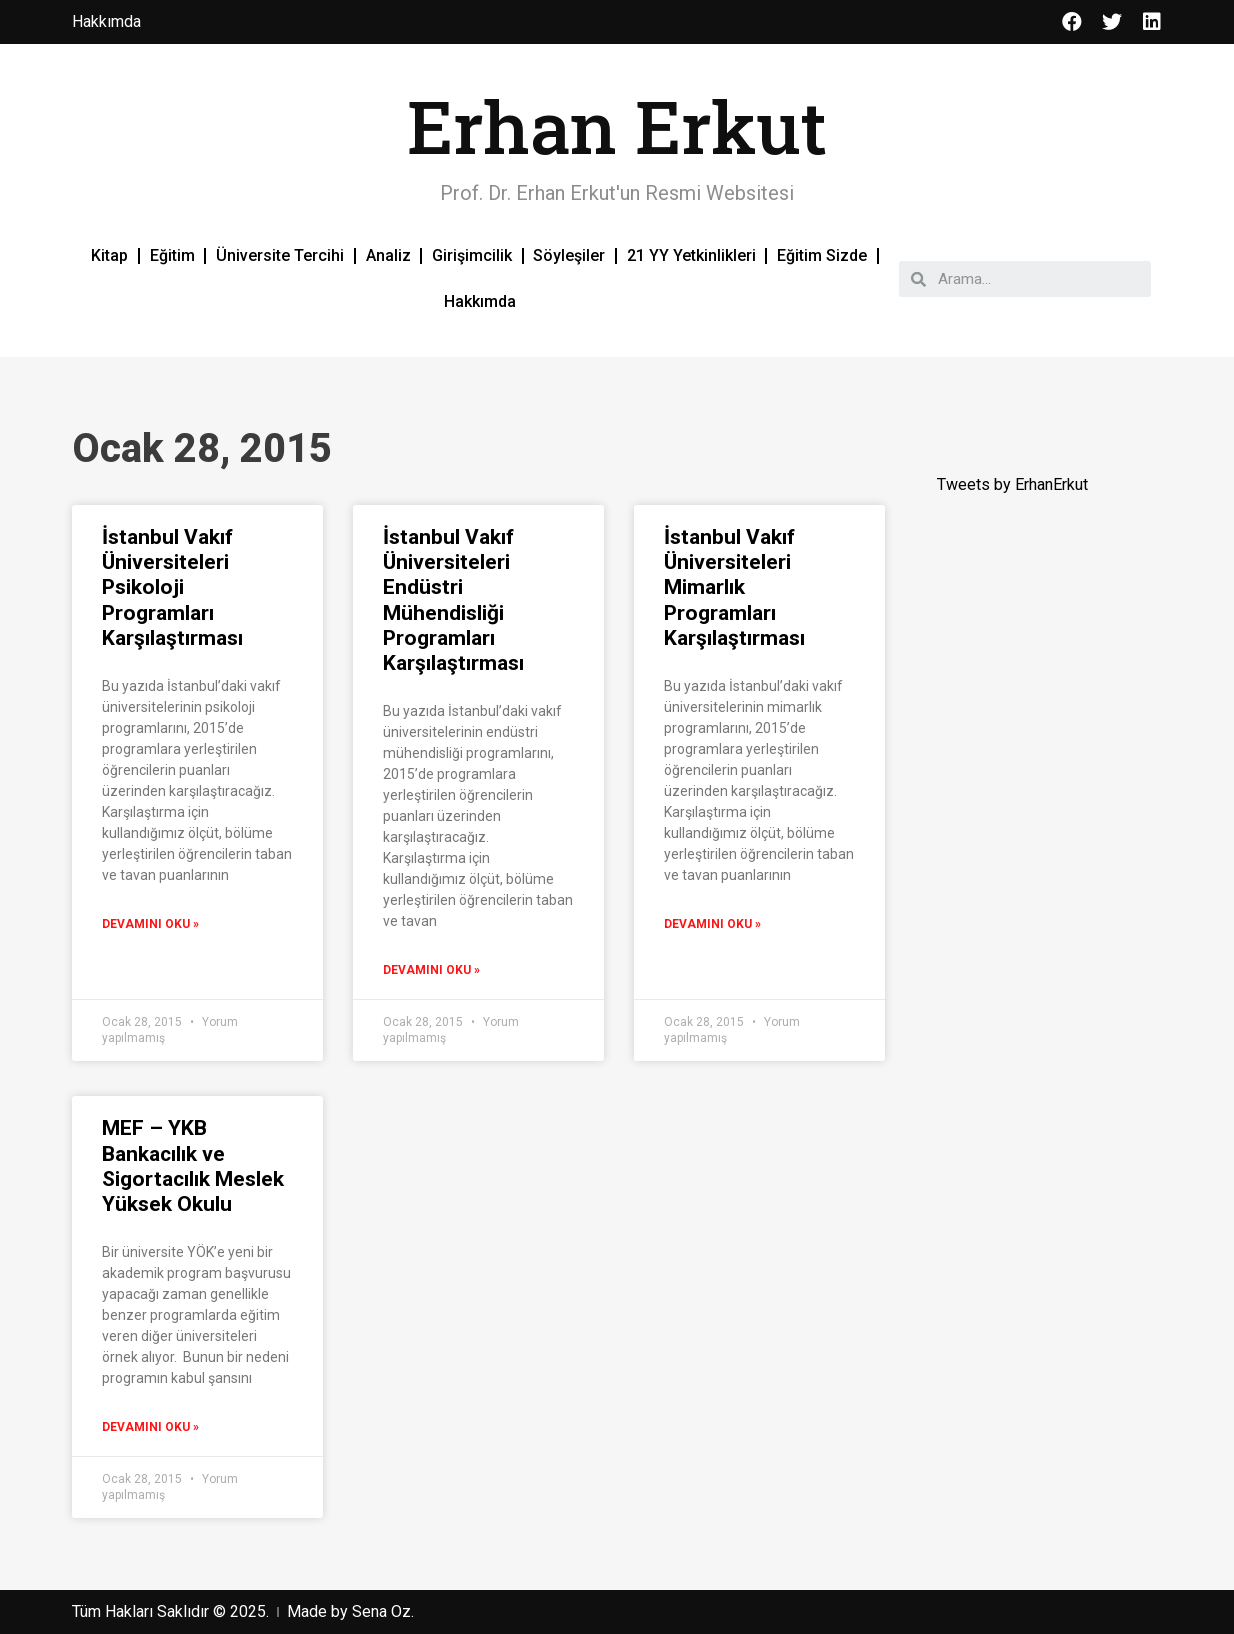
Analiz (388, 255)
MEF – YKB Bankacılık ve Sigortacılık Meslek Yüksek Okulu (193, 1166)
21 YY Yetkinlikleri (691, 255)
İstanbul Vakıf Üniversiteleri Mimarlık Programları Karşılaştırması (734, 587)
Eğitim (172, 255)
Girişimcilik (472, 255)
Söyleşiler (569, 255)
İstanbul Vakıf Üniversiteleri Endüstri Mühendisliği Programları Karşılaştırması (453, 600)
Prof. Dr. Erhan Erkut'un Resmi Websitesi (617, 193)
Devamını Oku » (150, 924)
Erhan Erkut (617, 126)
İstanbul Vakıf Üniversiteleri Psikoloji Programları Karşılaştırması (172, 587)
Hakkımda (480, 301)
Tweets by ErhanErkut (1012, 484)
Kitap (109, 255)
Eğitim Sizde (822, 255)
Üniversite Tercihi (280, 255)
